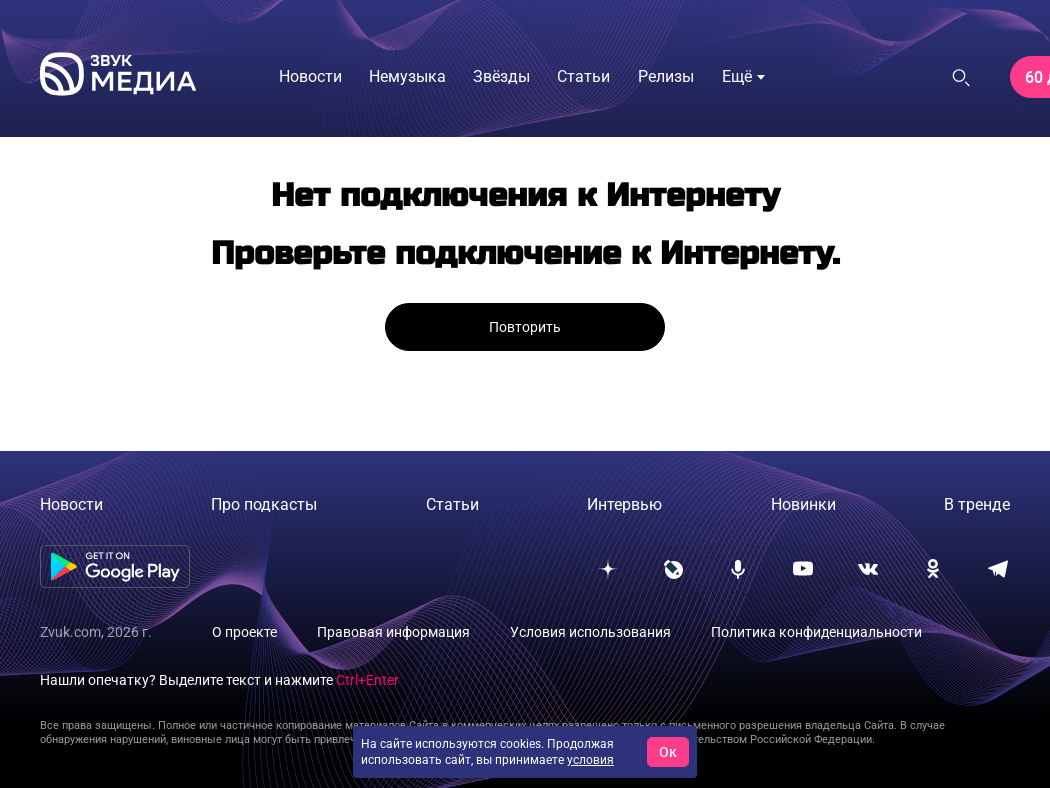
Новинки (803, 504)
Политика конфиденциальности (816, 632)
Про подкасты (264, 504)
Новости (71, 504)
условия (590, 760)
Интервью (624, 504)
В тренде (977, 504)
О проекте (244, 632)
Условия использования (590, 632)
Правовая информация (393, 632)
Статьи (452, 504)
